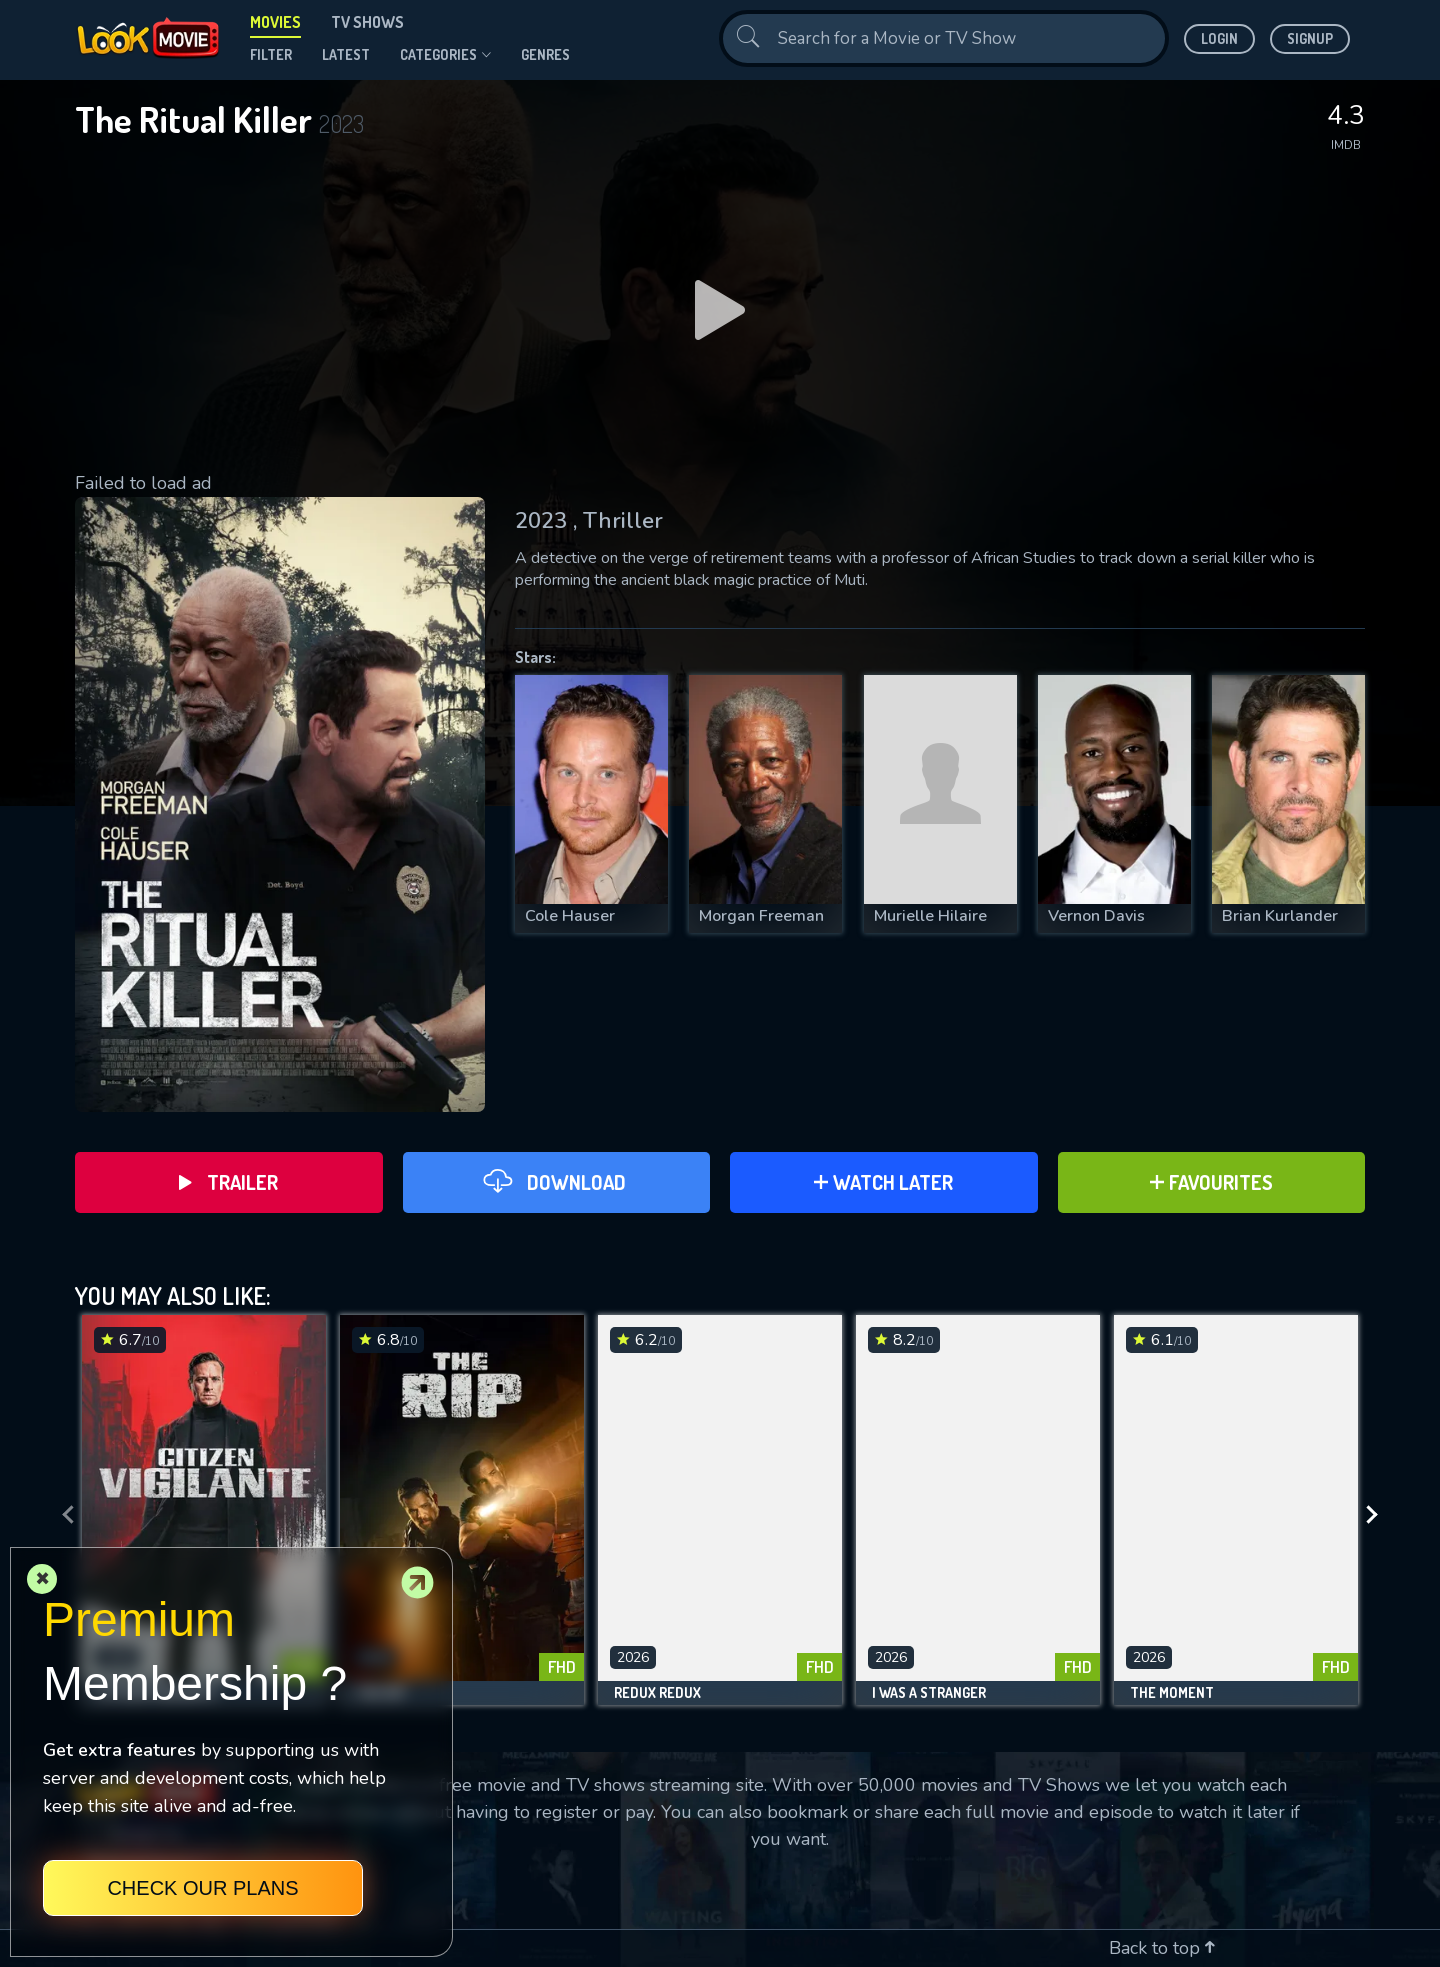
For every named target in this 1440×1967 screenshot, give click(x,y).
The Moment (1172, 1693)
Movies (275, 22)
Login (1219, 38)
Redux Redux (657, 1693)
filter (271, 54)
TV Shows (367, 22)
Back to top (1162, 1948)
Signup (1310, 38)
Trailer (228, 1182)
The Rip (380, 1693)
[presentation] (62, 1515)
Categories (445, 55)
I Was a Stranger (929, 1693)
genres (545, 54)
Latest (346, 54)
